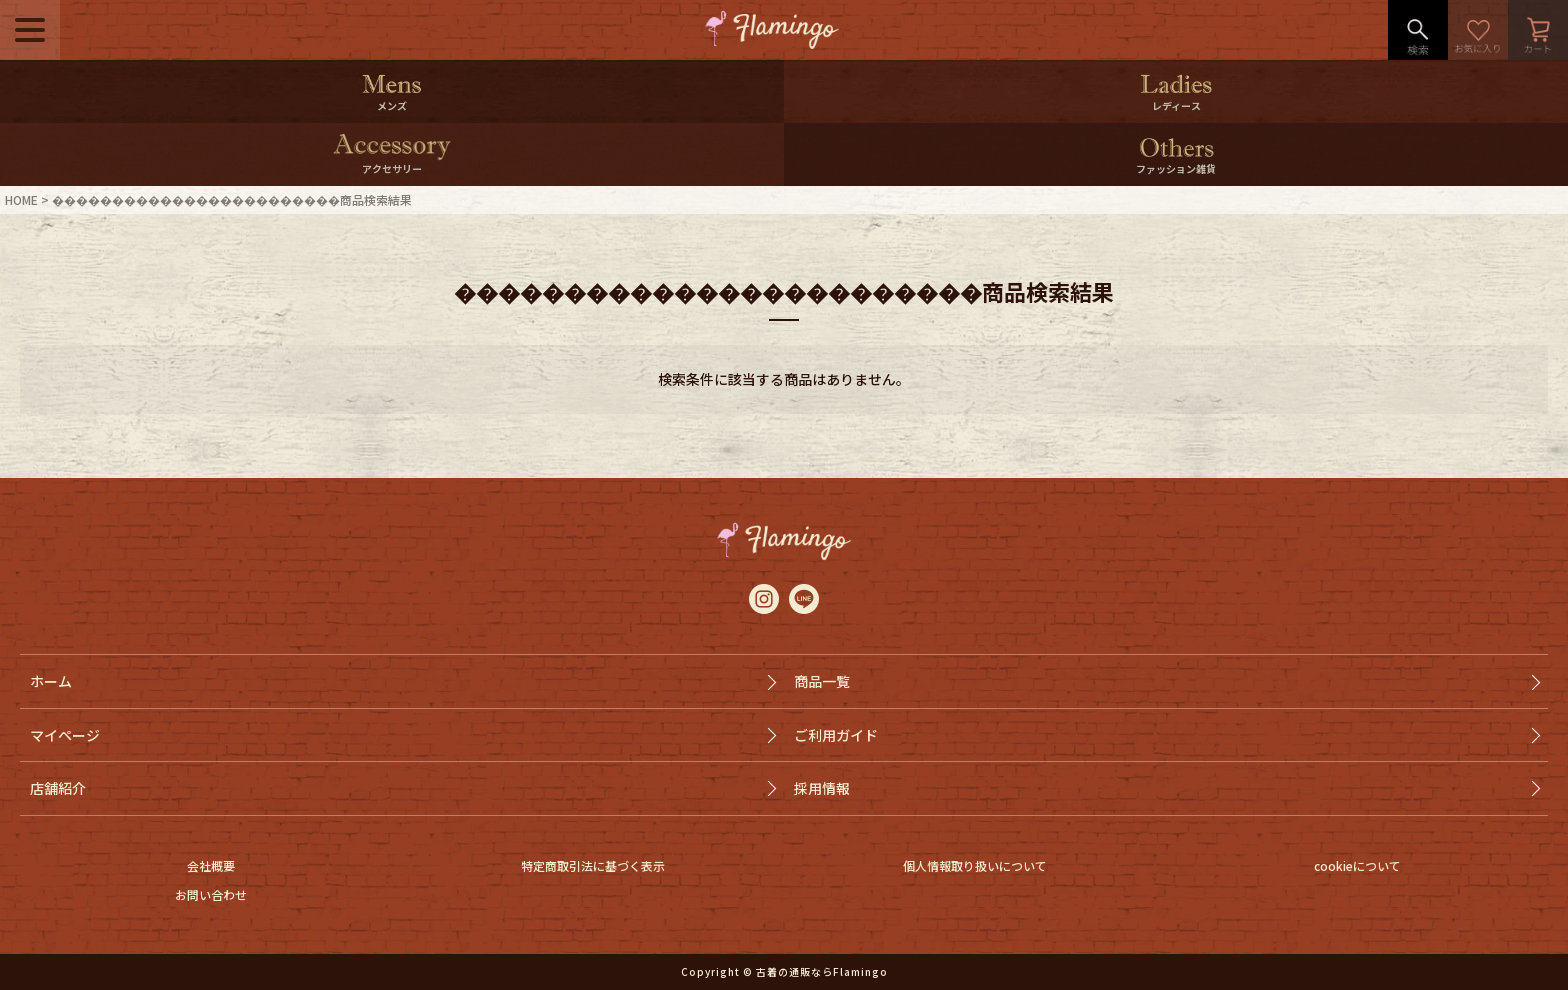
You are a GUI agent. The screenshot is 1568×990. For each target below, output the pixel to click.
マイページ (65, 735)
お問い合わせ (211, 894)
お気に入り (1478, 30)
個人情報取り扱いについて (975, 865)
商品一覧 (822, 681)
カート (1538, 30)
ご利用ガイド (836, 735)
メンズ (392, 105)
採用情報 (822, 788)
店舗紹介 (58, 788)
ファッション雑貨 (1176, 168)
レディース (1176, 105)
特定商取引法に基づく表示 (593, 865)
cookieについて (1357, 865)
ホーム (51, 681)
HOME (21, 199)
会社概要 (211, 865)
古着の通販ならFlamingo (822, 971)
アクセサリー (392, 168)
